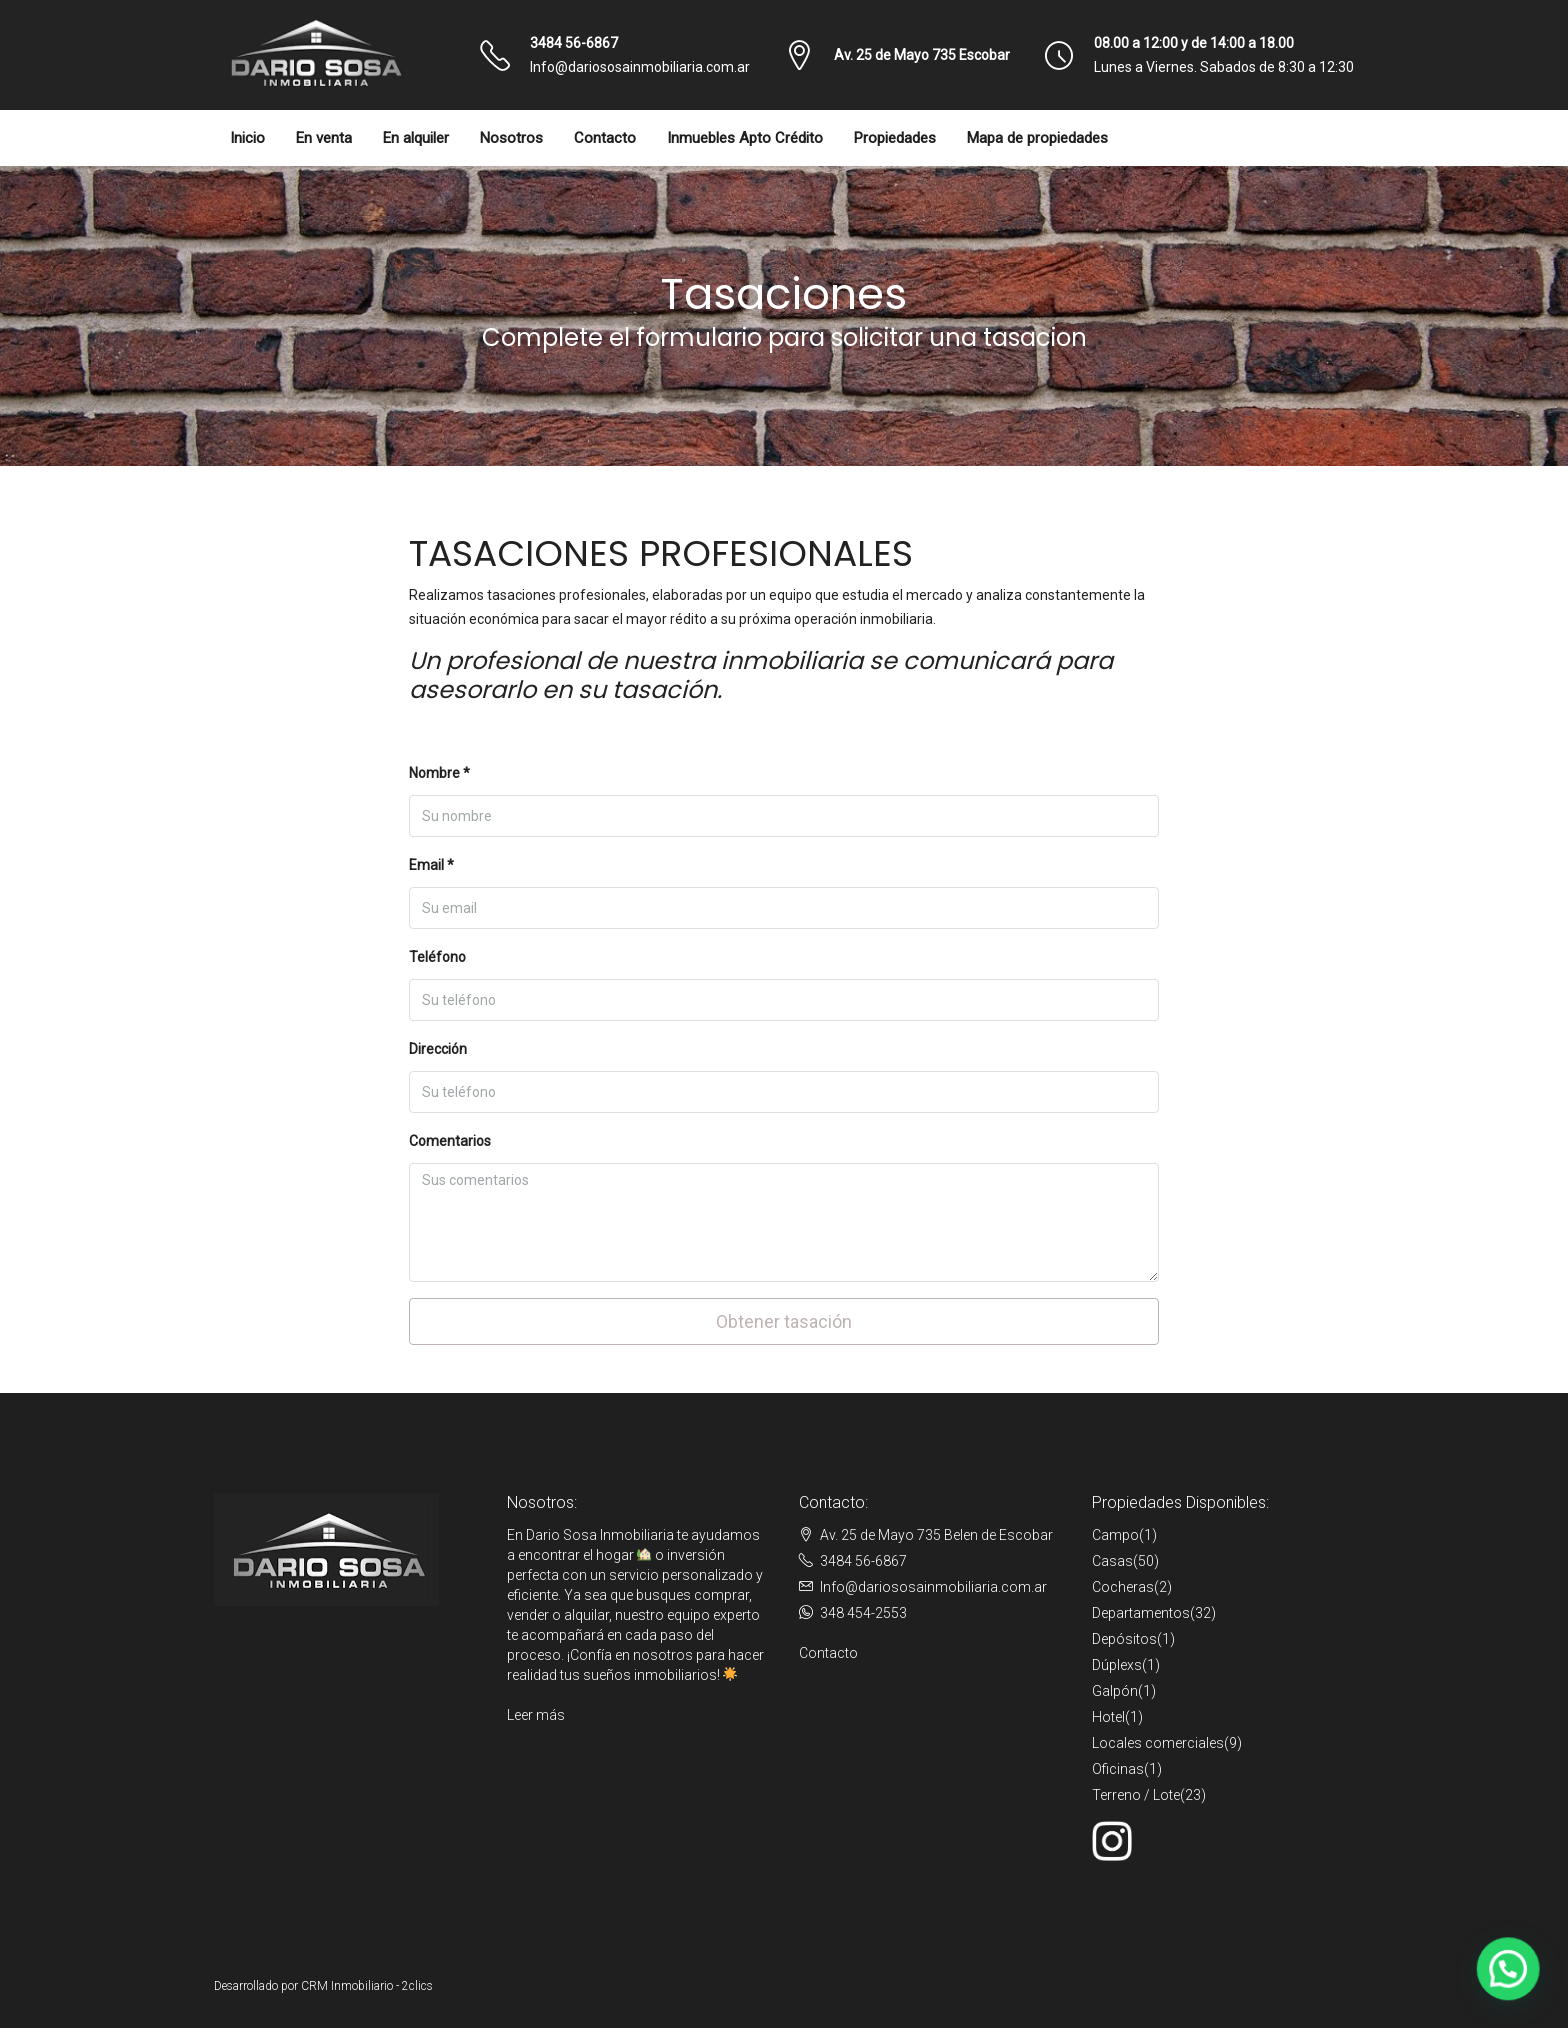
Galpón (1115, 1691)
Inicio (247, 138)
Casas (1112, 1561)
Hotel (1108, 1717)
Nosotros (511, 138)
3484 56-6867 (574, 43)
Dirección (438, 1049)
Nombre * (439, 773)
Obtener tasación (784, 1321)
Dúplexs (1117, 1665)
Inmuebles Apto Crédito (745, 138)
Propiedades (895, 138)
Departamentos (1141, 1613)
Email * (431, 865)
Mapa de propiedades (1037, 138)
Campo (1115, 1535)
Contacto (605, 138)
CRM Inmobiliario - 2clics (367, 1986)
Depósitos (1124, 1639)
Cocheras (1123, 1587)
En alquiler (416, 138)
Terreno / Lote (1136, 1795)
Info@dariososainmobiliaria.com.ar (640, 67)
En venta (324, 138)
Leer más (536, 1715)
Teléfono (437, 957)
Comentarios (450, 1141)
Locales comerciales (1158, 1743)
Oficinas (1118, 1769)
